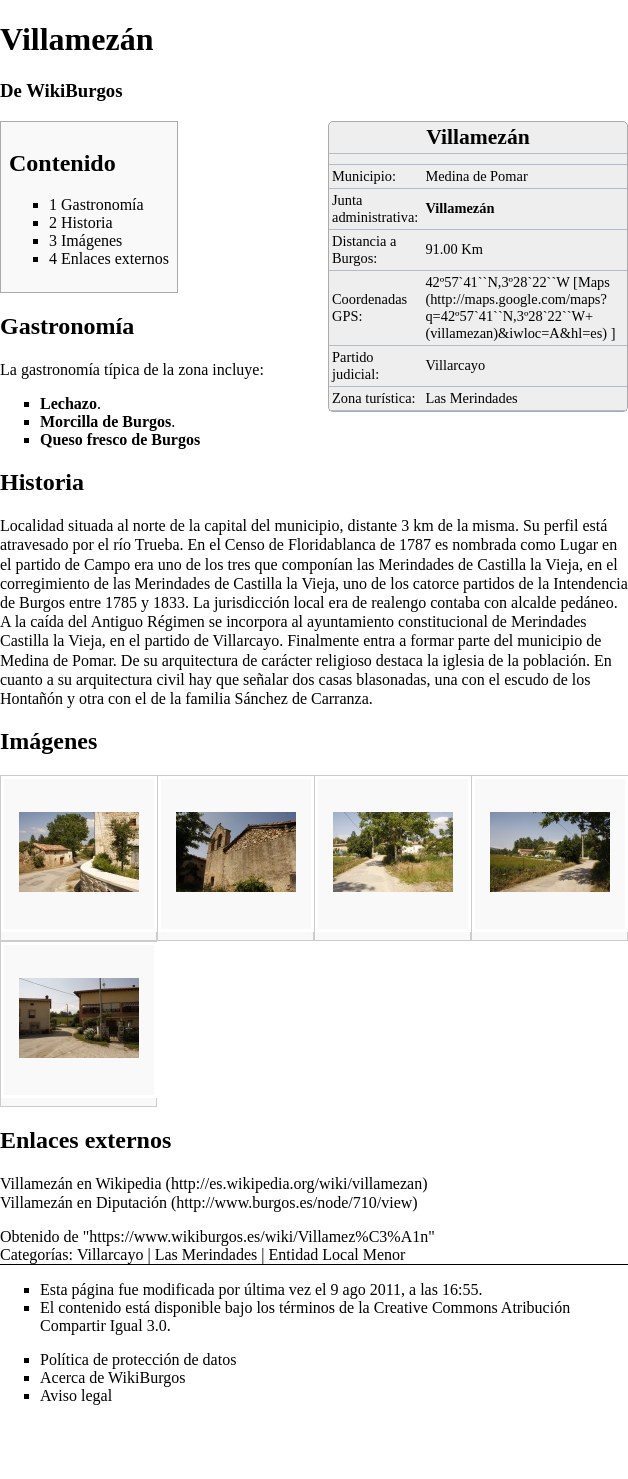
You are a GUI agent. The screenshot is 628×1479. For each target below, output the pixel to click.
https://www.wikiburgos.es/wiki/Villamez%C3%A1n (258, 1236)
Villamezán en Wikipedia (81, 1183)
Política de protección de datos (138, 1359)
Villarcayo (455, 365)
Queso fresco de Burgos (120, 439)
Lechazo (68, 403)
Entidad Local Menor (336, 1254)
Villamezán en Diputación (83, 1202)
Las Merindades (471, 398)
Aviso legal (76, 1395)
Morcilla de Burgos (105, 421)
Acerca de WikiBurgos (112, 1377)
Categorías (34, 1254)
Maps (594, 282)
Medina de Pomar (476, 176)
